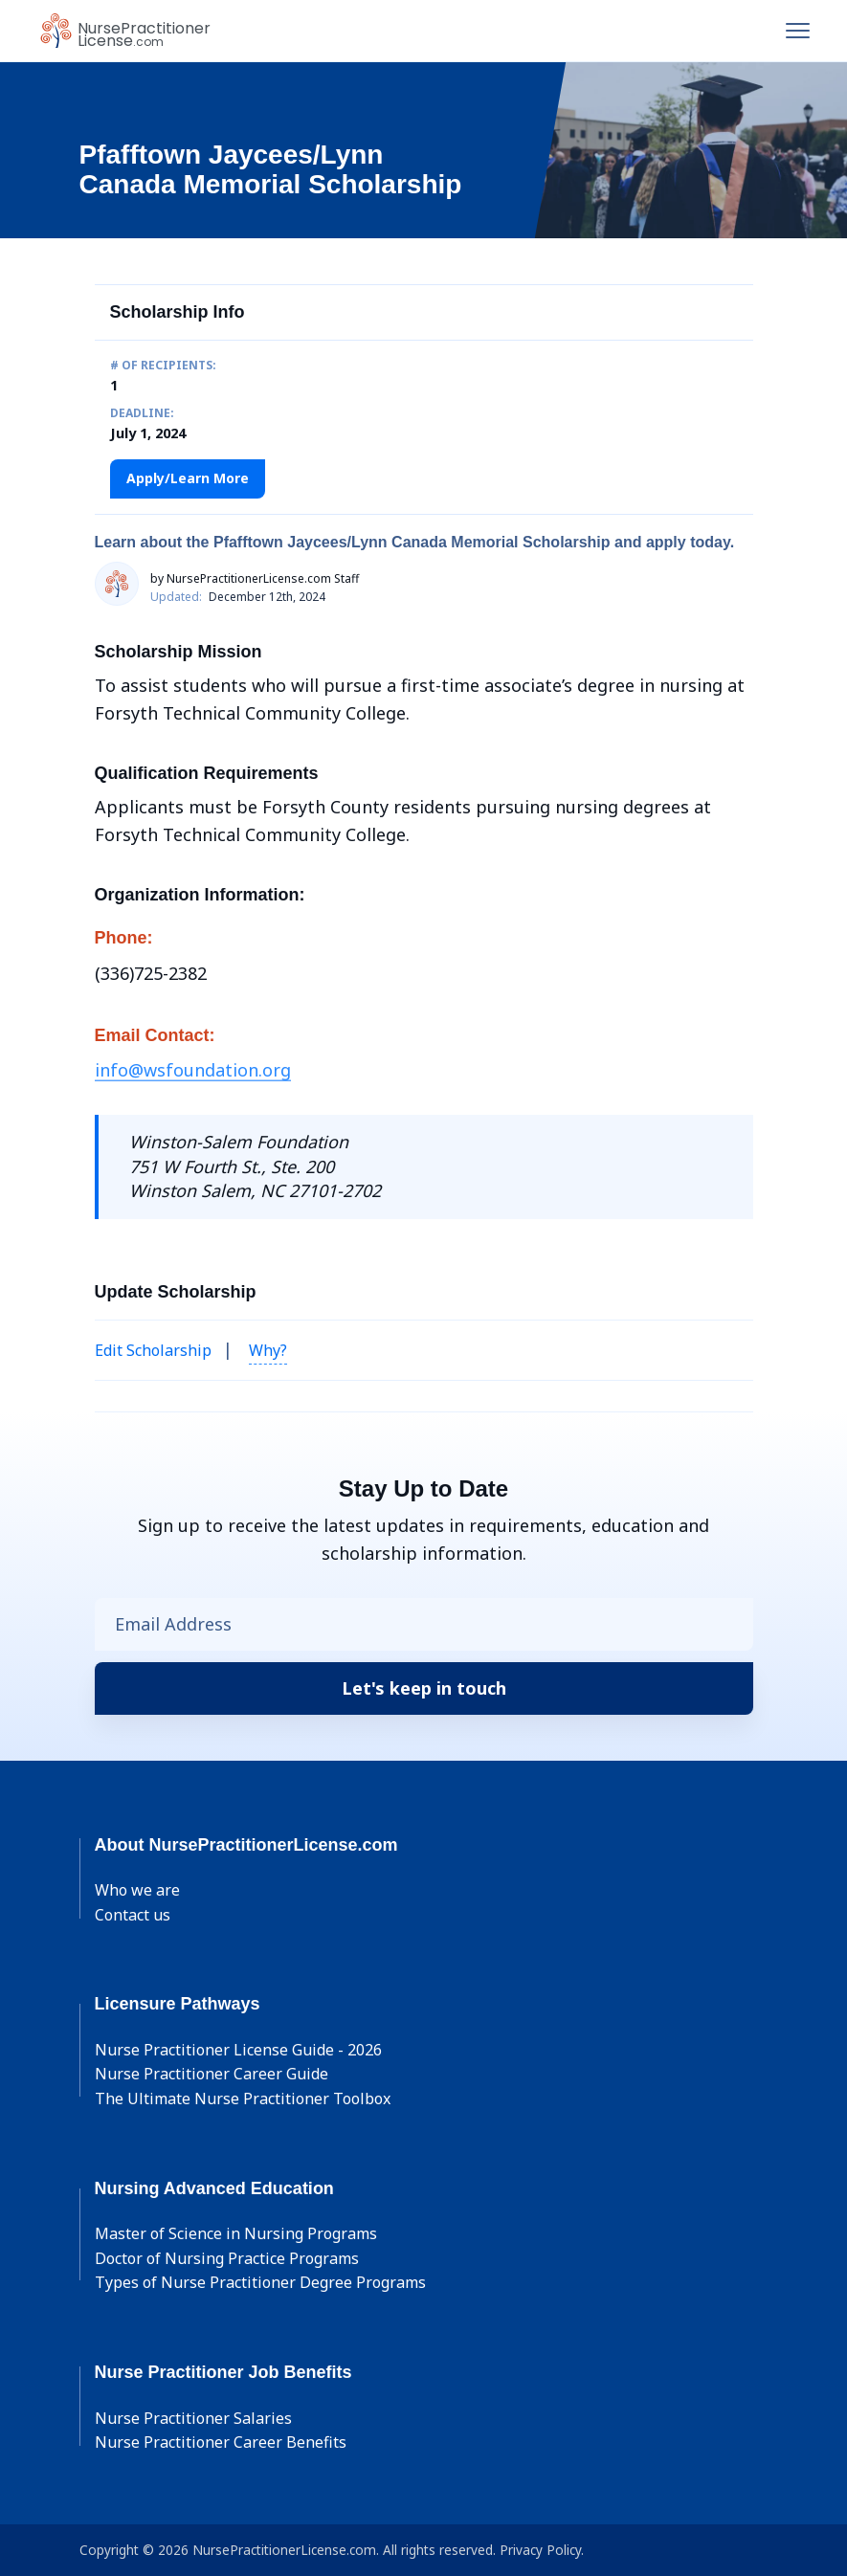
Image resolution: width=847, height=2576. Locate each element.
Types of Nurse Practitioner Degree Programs (260, 2282)
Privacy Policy (540, 2550)
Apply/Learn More (187, 478)
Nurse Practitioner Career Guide (211, 2073)
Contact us (132, 1914)
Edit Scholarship (153, 1350)
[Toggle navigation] (797, 30)
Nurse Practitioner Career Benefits (220, 2442)
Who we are (137, 1889)
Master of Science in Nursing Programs (236, 2233)
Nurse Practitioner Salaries (193, 2418)
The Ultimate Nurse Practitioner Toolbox (242, 2098)
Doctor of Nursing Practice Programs (227, 2258)
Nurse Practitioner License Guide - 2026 (238, 2049)
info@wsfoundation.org (193, 1069)
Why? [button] (268, 1350)
